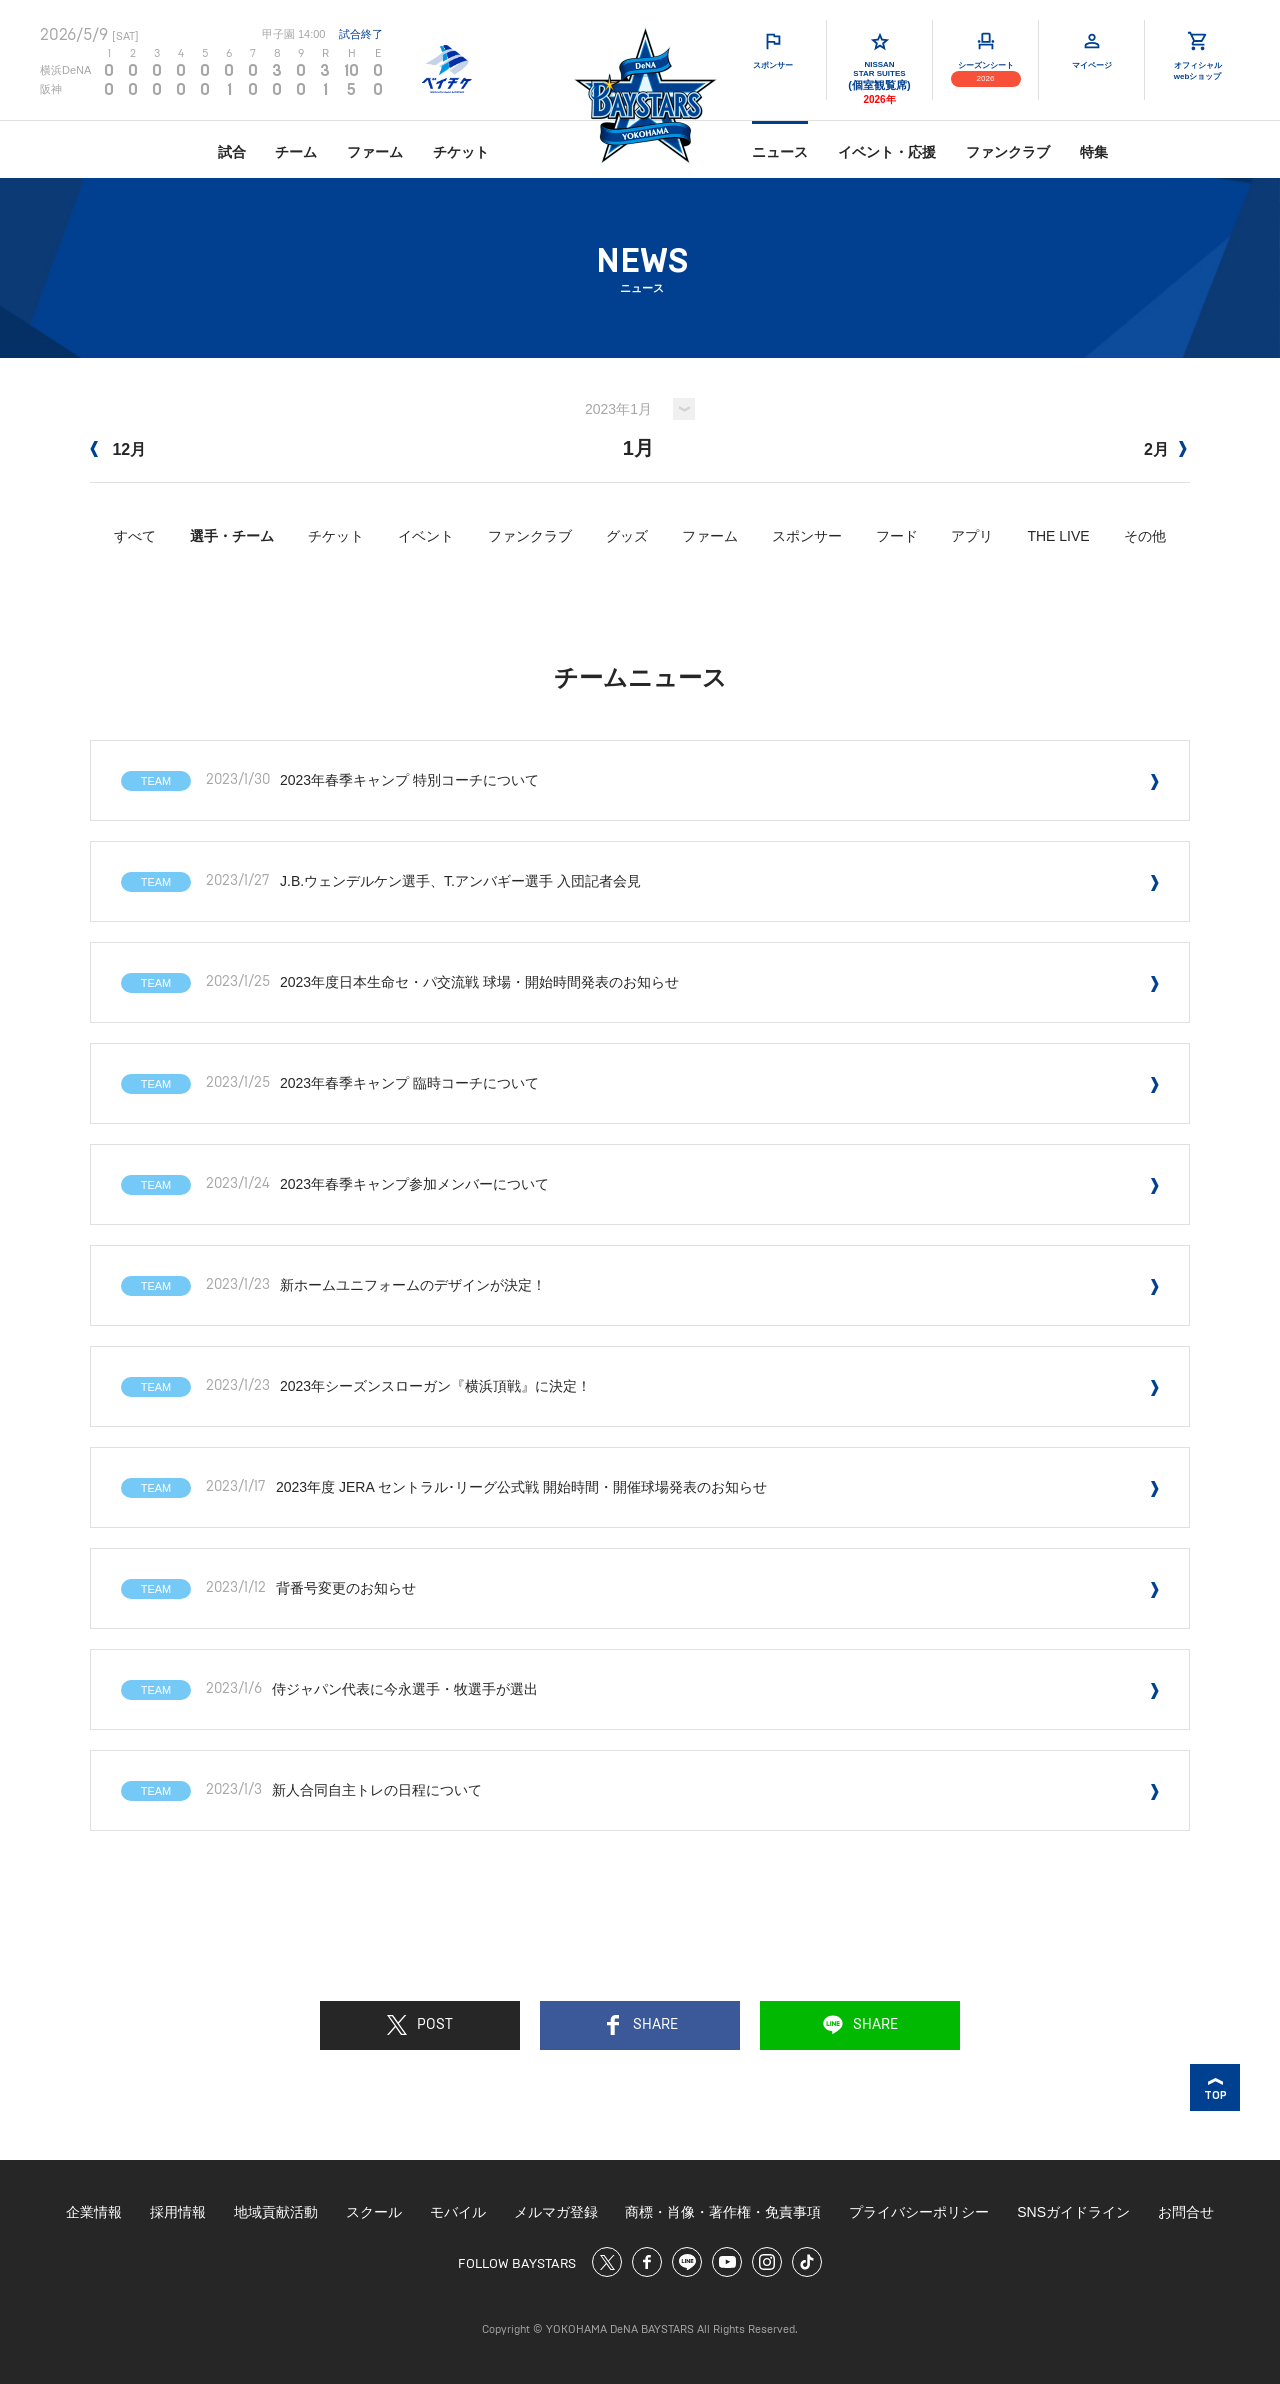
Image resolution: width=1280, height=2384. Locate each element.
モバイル (458, 2212)
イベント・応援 (887, 152)
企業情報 (94, 2212)
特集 (1094, 152)
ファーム (375, 152)
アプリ (972, 536)
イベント (426, 536)
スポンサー (807, 536)
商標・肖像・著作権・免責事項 (723, 2212)
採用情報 (178, 2212)
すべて (135, 536)
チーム (296, 152)
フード (897, 536)
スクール (374, 2212)
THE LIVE (1058, 536)
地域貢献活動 (276, 2212)
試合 (232, 152)
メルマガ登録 (556, 2212)
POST (420, 2025)
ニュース (780, 152)
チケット (461, 152)
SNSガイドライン (1073, 2212)
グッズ (627, 536)
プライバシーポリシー (919, 2212)
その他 (1145, 536)
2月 (1165, 449)
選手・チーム (232, 536)
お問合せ (1186, 2212)
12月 (118, 449)
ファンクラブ (1008, 152)
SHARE (640, 2025)
